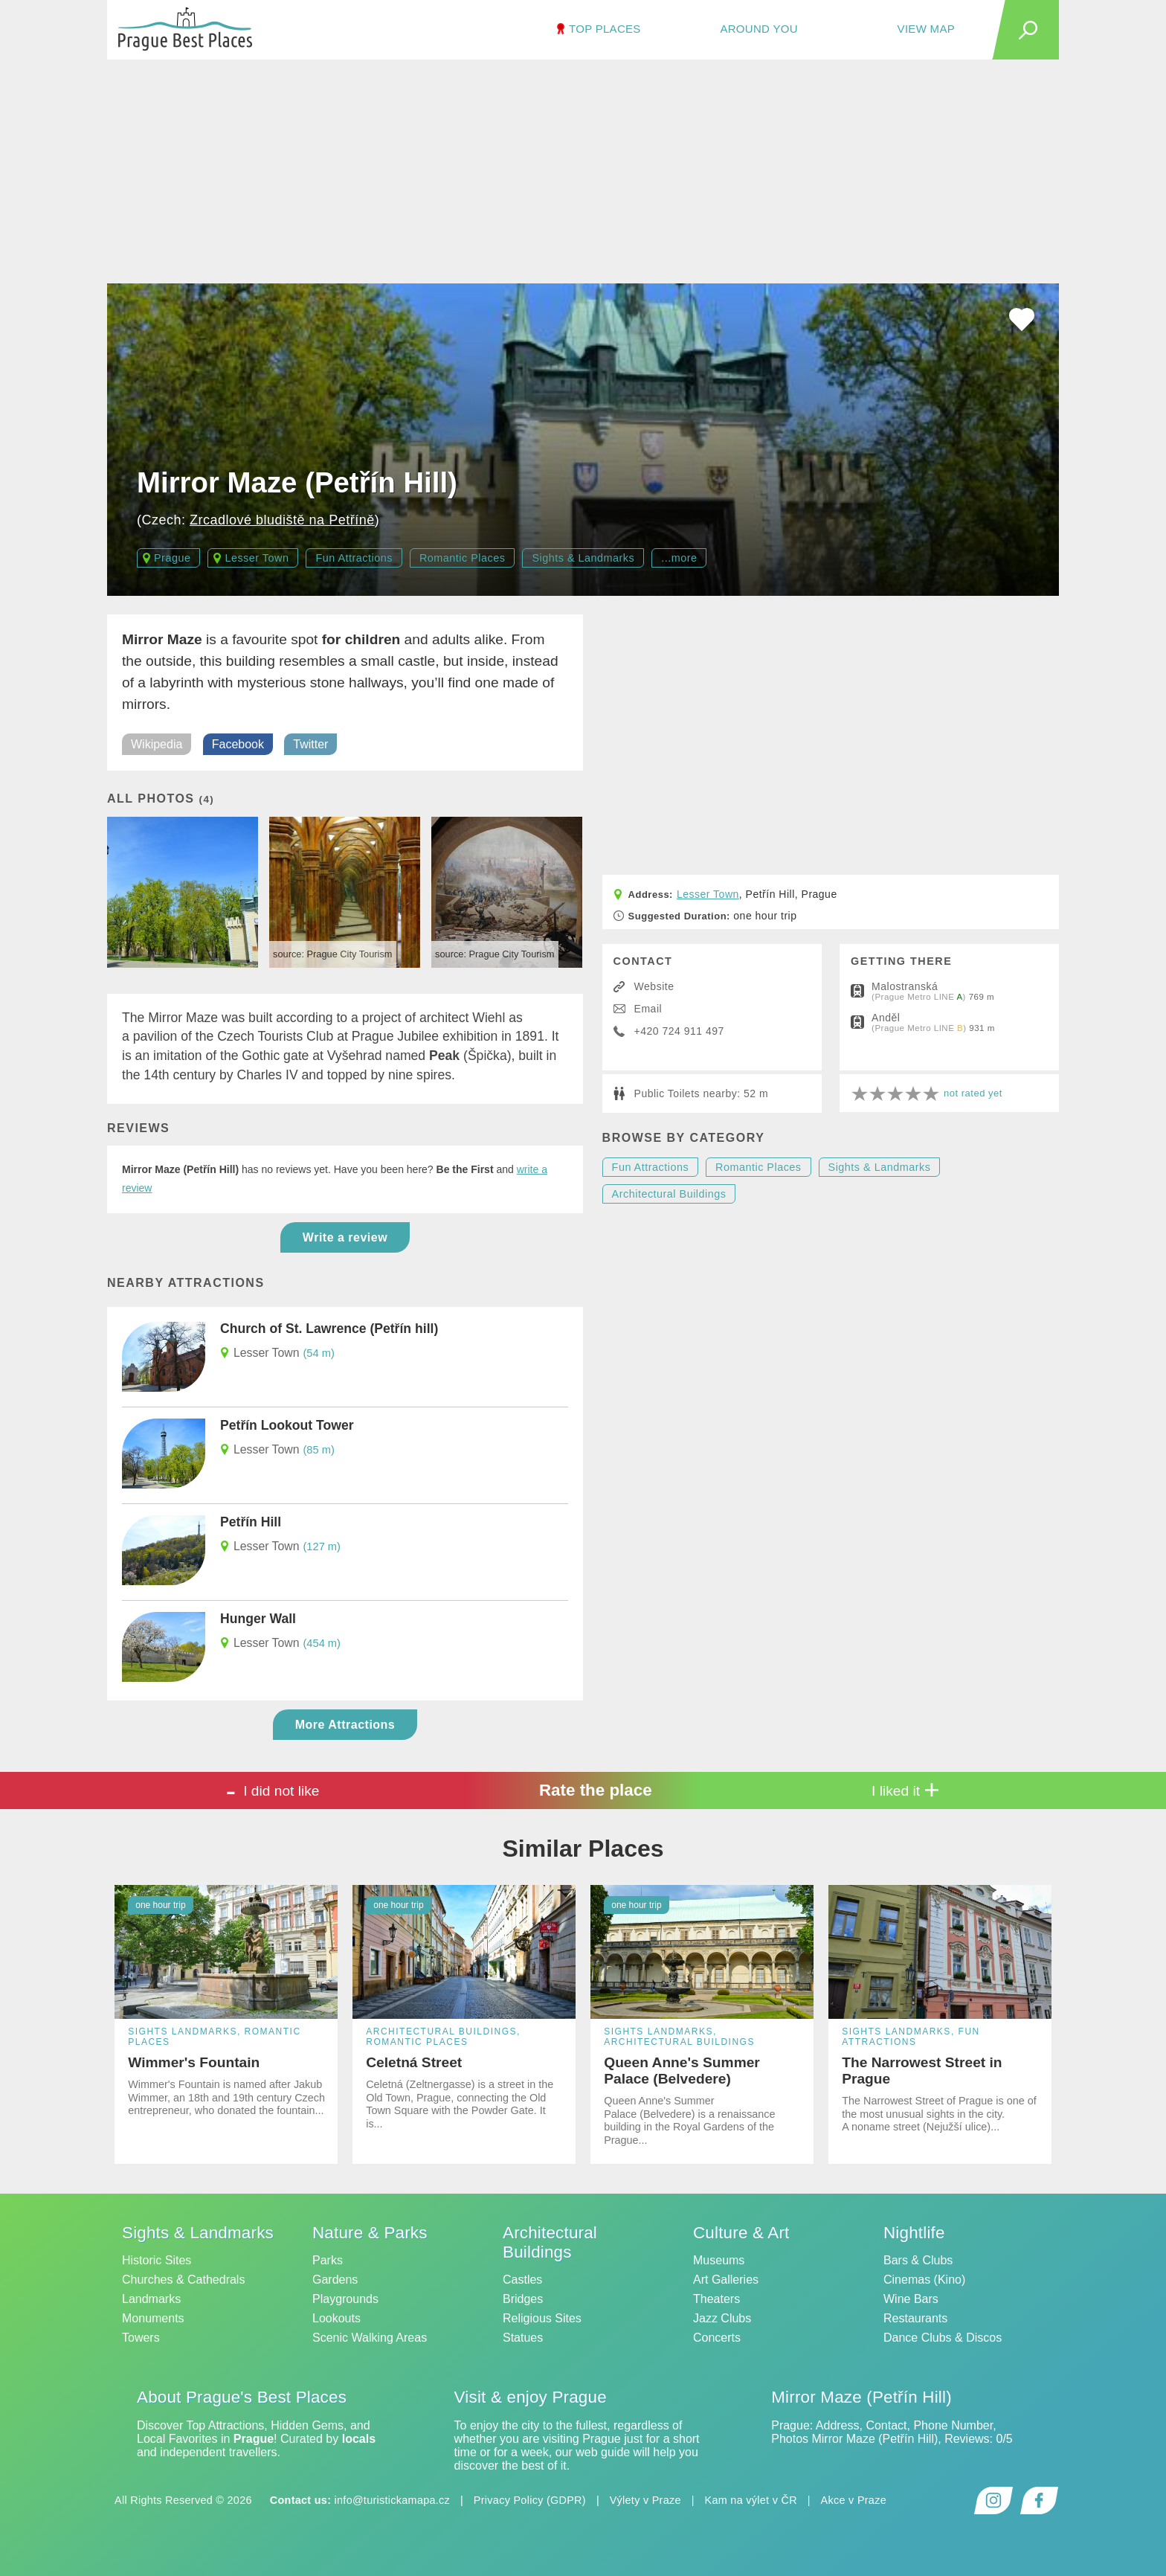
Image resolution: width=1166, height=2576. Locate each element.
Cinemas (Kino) (924, 2279)
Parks (327, 2260)
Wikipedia (156, 744)
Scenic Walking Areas (369, 2337)
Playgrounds (345, 2299)
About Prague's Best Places (242, 2397)
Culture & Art (741, 2232)
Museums (718, 2260)
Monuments (153, 2318)
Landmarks (151, 2299)
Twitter (310, 744)
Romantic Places (462, 558)
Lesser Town (257, 558)
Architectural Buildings (669, 1194)
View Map (926, 28)
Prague (172, 558)
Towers (141, 2337)
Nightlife (914, 2232)
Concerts (717, 2337)
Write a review (345, 1237)
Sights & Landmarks (583, 558)
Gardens (335, 2279)
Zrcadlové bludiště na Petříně (282, 520)
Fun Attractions (353, 558)
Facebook (238, 744)
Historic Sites (156, 2260)
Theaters (716, 2299)
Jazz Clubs (722, 2318)
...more (679, 558)
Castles (522, 2279)
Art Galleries (725, 2279)
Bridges (523, 2299)
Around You (758, 28)
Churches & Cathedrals (183, 2279)
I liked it (906, 1790)
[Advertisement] (583, 172)
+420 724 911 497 (679, 1031)
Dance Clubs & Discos (942, 2337)
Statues (523, 2337)
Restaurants (915, 2318)
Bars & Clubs (918, 2260)
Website (654, 986)
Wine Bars (910, 2299)
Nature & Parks (370, 2232)
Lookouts (336, 2318)
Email (648, 1009)
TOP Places (605, 28)
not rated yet (973, 1093)
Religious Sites (542, 2318)
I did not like (273, 1790)
